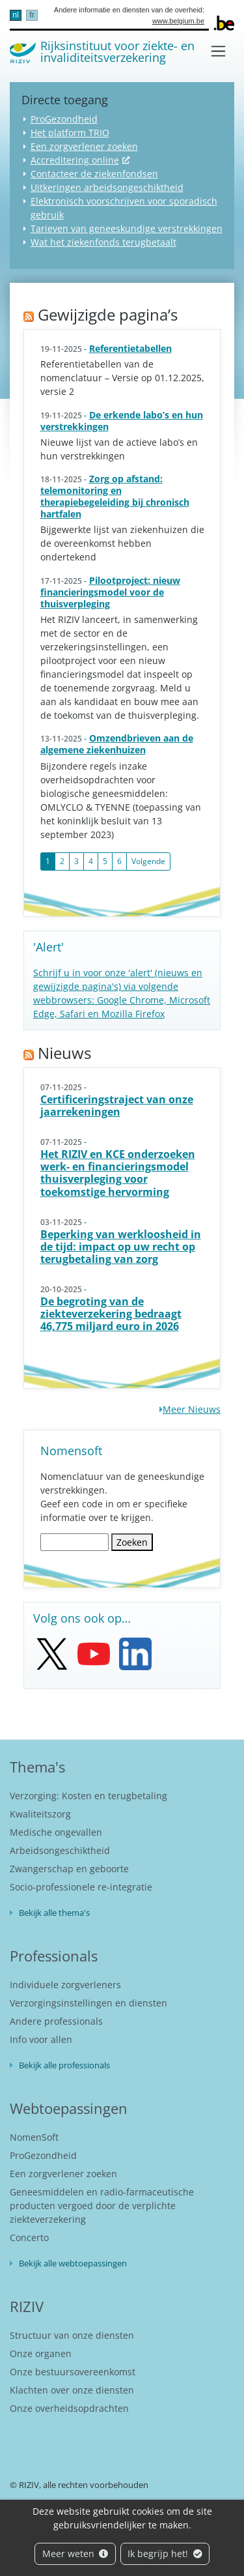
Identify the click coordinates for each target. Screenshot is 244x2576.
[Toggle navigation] (218, 51)
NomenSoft (34, 2137)
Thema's (37, 1766)
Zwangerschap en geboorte (69, 1868)
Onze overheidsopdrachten (69, 2408)
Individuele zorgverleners (65, 1984)
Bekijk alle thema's (54, 1912)
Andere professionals (56, 2021)
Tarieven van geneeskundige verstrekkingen (127, 228)
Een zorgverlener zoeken (84, 146)
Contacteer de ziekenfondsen (94, 173)
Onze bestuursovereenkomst (72, 2372)
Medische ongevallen (56, 1832)
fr (31, 15)
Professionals (54, 1955)
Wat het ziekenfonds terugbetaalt (103, 242)
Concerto (29, 2237)
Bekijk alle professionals (64, 2065)
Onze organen (41, 2353)
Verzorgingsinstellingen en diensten (88, 2003)
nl (15, 15)
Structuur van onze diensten (72, 2335)
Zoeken (132, 1542)
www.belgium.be (178, 21)
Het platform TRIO (70, 132)
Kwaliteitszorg (40, 1814)
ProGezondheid (64, 119)
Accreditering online (75, 160)
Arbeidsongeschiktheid (60, 1850)
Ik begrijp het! (165, 2553)
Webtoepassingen (69, 2108)
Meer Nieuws (192, 1409)
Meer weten (75, 2553)
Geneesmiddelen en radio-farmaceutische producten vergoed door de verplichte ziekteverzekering (102, 2205)
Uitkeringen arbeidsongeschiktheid (107, 187)
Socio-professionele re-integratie (81, 1887)
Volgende (148, 861)
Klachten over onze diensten (72, 2390)
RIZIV (27, 2306)
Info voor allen (41, 2039)
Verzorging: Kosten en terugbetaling (88, 1795)
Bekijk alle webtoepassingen (73, 2263)
